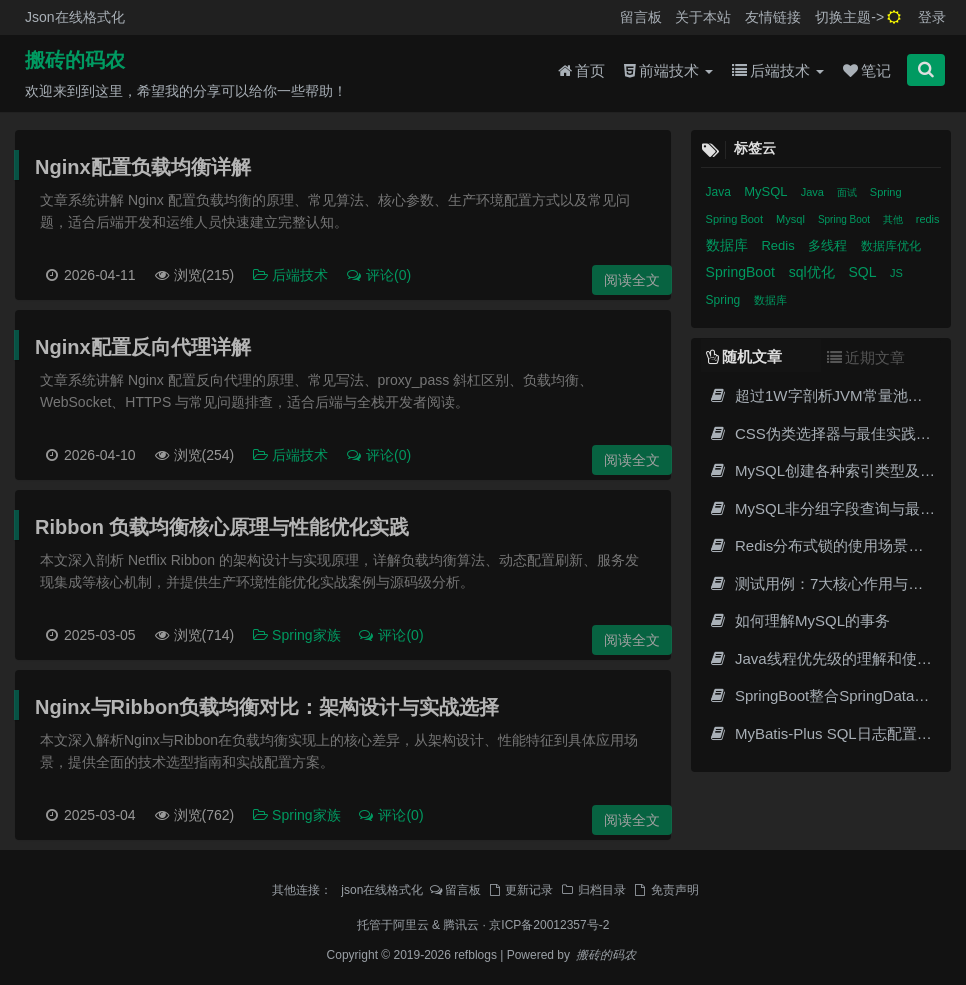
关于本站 (703, 17)
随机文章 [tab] (744, 356)
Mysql (792, 219)
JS (896, 273)
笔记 (867, 71)
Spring (886, 192)
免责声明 (666, 890)
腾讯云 (461, 925)
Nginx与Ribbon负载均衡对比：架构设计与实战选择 (267, 707)
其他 (894, 219)
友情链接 (773, 17)
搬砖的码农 (75, 61)
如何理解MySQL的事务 (799, 620)
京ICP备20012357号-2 (549, 925)
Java (720, 192)
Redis (779, 245)
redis (928, 219)
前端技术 (668, 71)
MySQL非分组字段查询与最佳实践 (837, 508)
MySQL (767, 191)
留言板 (641, 17)
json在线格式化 (382, 890)
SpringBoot (742, 272)
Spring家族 (297, 635)
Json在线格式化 (75, 17)
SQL (864, 272)
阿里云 (411, 925)
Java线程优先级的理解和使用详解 (835, 658)
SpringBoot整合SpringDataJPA (825, 695)
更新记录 (520, 890)
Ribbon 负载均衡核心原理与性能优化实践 (222, 527)
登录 (932, 17)
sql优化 (814, 272)
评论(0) (378, 275)
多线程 (829, 245)
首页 (581, 71)
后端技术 (778, 71)
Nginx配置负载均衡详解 (143, 167)
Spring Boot (736, 219)
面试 (848, 192)
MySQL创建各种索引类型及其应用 (837, 470)
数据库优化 (891, 246)
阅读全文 (632, 280)
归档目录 (593, 890)
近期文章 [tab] (866, 357)
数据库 (729, 245)
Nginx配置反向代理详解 (143, 347)
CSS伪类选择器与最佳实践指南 (827, 433)
